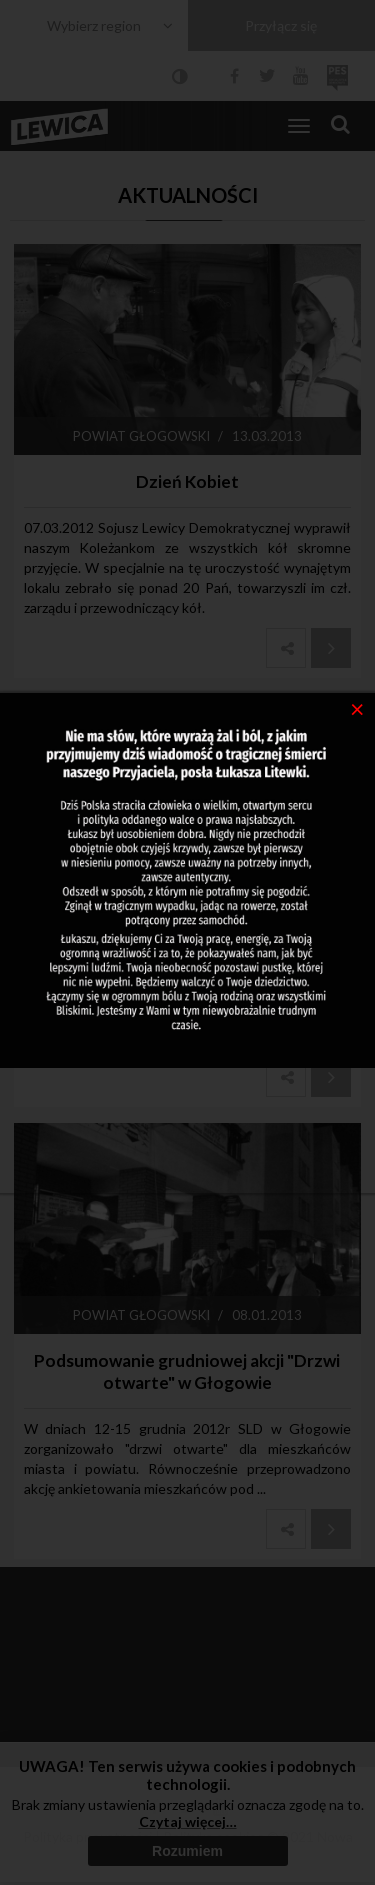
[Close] (357, 708)
